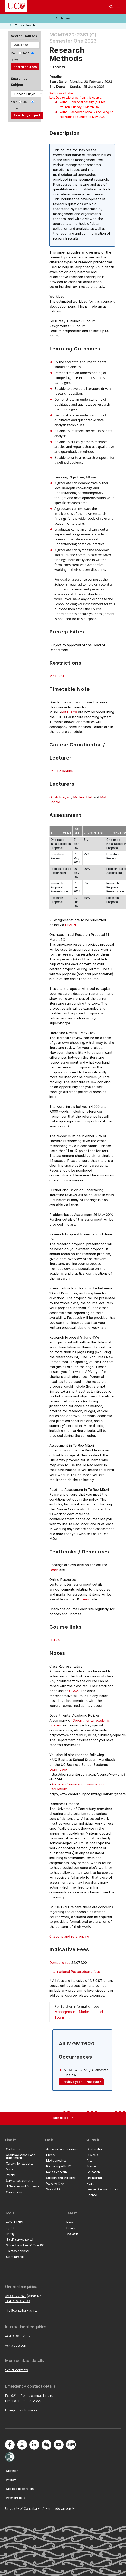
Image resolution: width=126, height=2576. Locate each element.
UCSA (73, 1691)
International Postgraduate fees (74, 1972)
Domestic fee (59, 1963)
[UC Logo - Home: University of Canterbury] (16, 6)
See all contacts (16, 2370)
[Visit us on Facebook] (10, 2445)
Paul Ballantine (61, 771)
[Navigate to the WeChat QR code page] (46, 2445)
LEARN (70, 925)
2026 (15, 60)
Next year (94, 2082)
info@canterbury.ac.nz (21, 2310)
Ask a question (15, 2345)
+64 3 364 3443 (17, 2336)
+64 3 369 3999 (17, 2301)
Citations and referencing (69, 1936)
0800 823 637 (31, 2401)
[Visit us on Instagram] (22, 2445)
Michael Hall (82, 797)
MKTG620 (57, 676)
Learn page (58, 1769)
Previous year (71, 2082)
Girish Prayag (59, 797)
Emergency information (21, 2410)
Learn (53, 1570)
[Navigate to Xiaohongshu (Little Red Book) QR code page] (71, 2445)
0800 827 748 (15, 2296)
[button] (63, 18)
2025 (26, 53)
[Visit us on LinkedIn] (34, 2445)
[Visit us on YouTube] (59, 2445)
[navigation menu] (118, 7)
